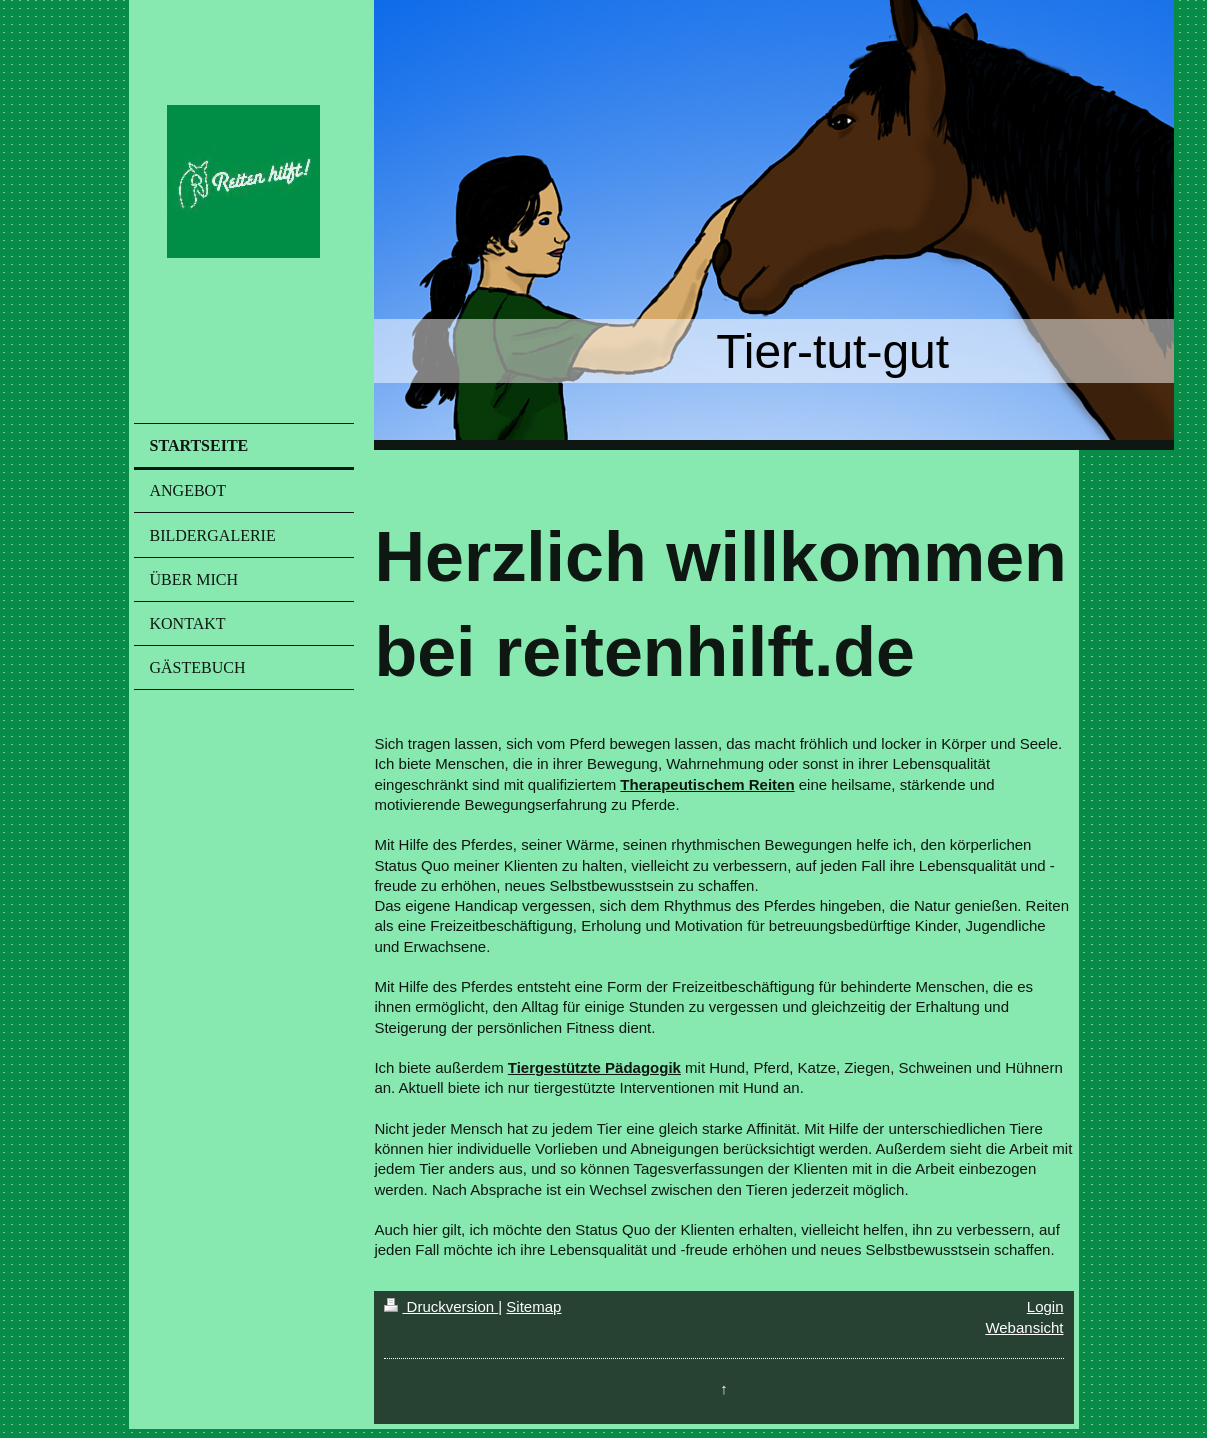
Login (1045, 1306)
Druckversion (441, 1306)
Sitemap (533, 1306)
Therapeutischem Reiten (707, 784)
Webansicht (1024, 1327)
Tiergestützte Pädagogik (594, 1067)
